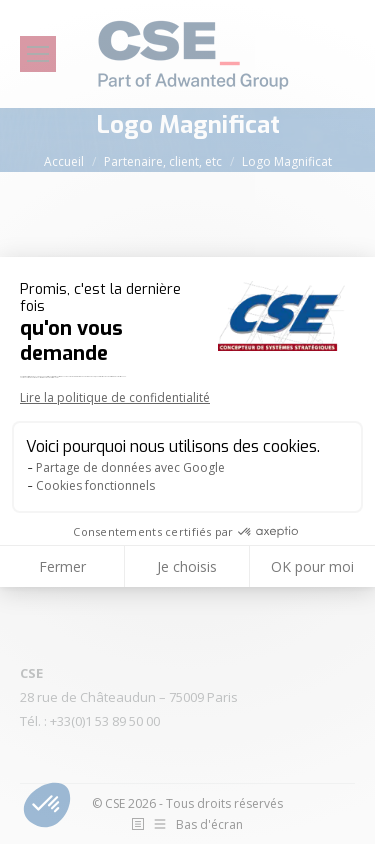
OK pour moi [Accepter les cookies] (312, 566)
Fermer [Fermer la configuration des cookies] (62, 566)
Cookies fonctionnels (95, 485)
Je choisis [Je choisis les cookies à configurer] (187, 566)
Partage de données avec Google (130, 467)
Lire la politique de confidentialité (115, 397)
